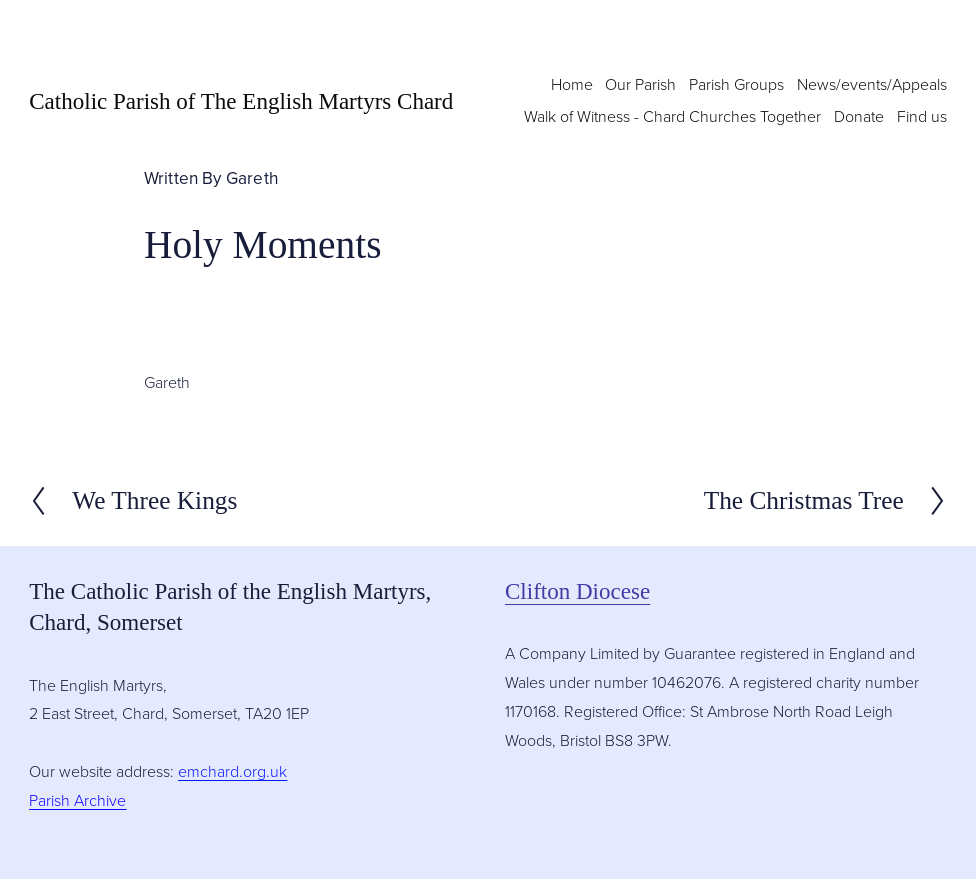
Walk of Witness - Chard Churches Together (672, 116)
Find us (922, 116)
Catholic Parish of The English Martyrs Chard (241, 101)
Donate (859, 116)
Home (572, 84)
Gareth (252, 177)
